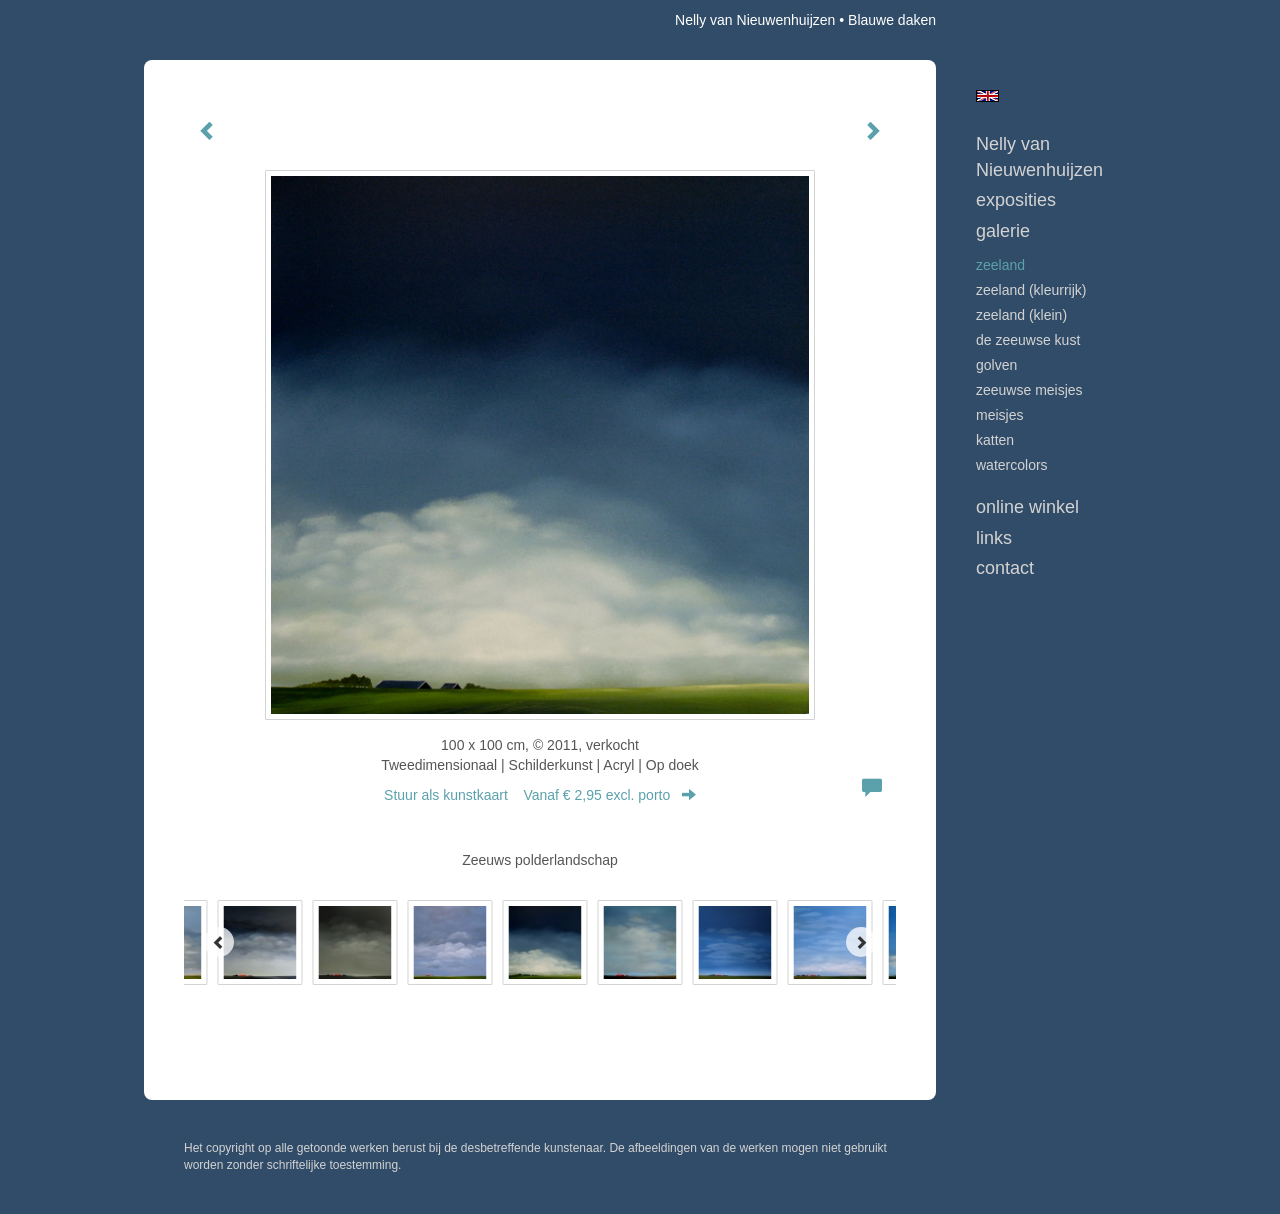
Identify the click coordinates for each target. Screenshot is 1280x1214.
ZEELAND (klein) (1021, 315)
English (987, 96)
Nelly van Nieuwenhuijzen (755, 20)
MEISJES (999, 415)
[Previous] (219, 942)
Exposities (1016, 200)
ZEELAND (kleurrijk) (1031, 290)
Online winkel (1027, 507)
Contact (1005, 568)
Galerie (1003, 231)
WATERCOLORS (1012, 465)
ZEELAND (1000, 265)
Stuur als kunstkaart (540, 795)
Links (994, 538)
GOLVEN (996, 365)
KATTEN (995, 440)
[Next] (861, 942)
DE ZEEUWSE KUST (1028, 340)
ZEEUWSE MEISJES (1029, 390)
